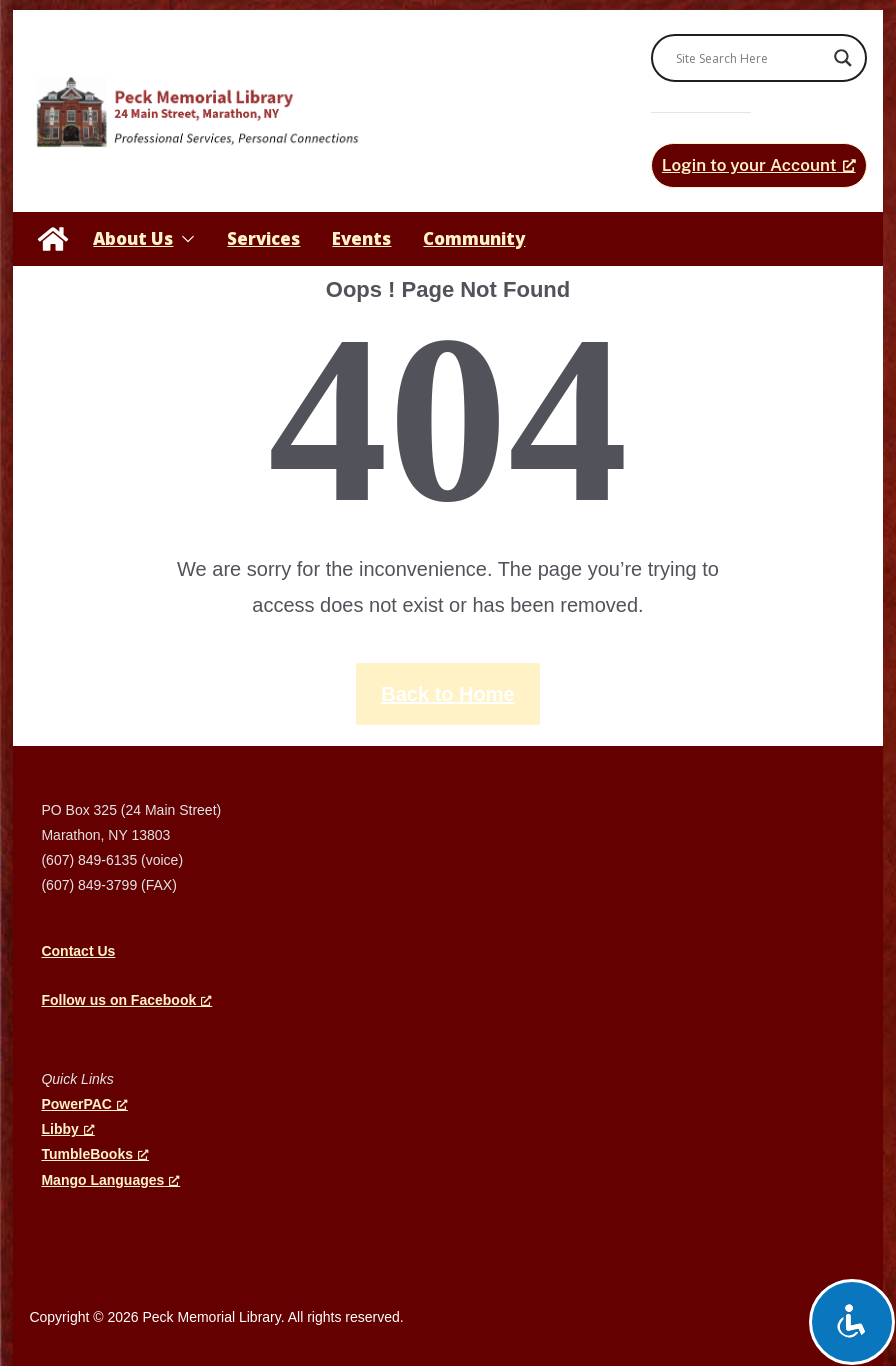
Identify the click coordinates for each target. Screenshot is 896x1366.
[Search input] (750, 58)
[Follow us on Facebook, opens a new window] (126, 1000)
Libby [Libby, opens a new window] (67, 1129)
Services (263, 238)
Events (361, 238)
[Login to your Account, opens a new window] (759, 165)
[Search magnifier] (843, 58)
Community (474, 238)
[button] (184, 239)
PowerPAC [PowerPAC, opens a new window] (84, 1104)
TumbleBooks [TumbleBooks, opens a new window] (95, 1154)
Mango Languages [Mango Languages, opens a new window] (110, 1180)
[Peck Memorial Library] (53, 239)
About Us (133, 238)
